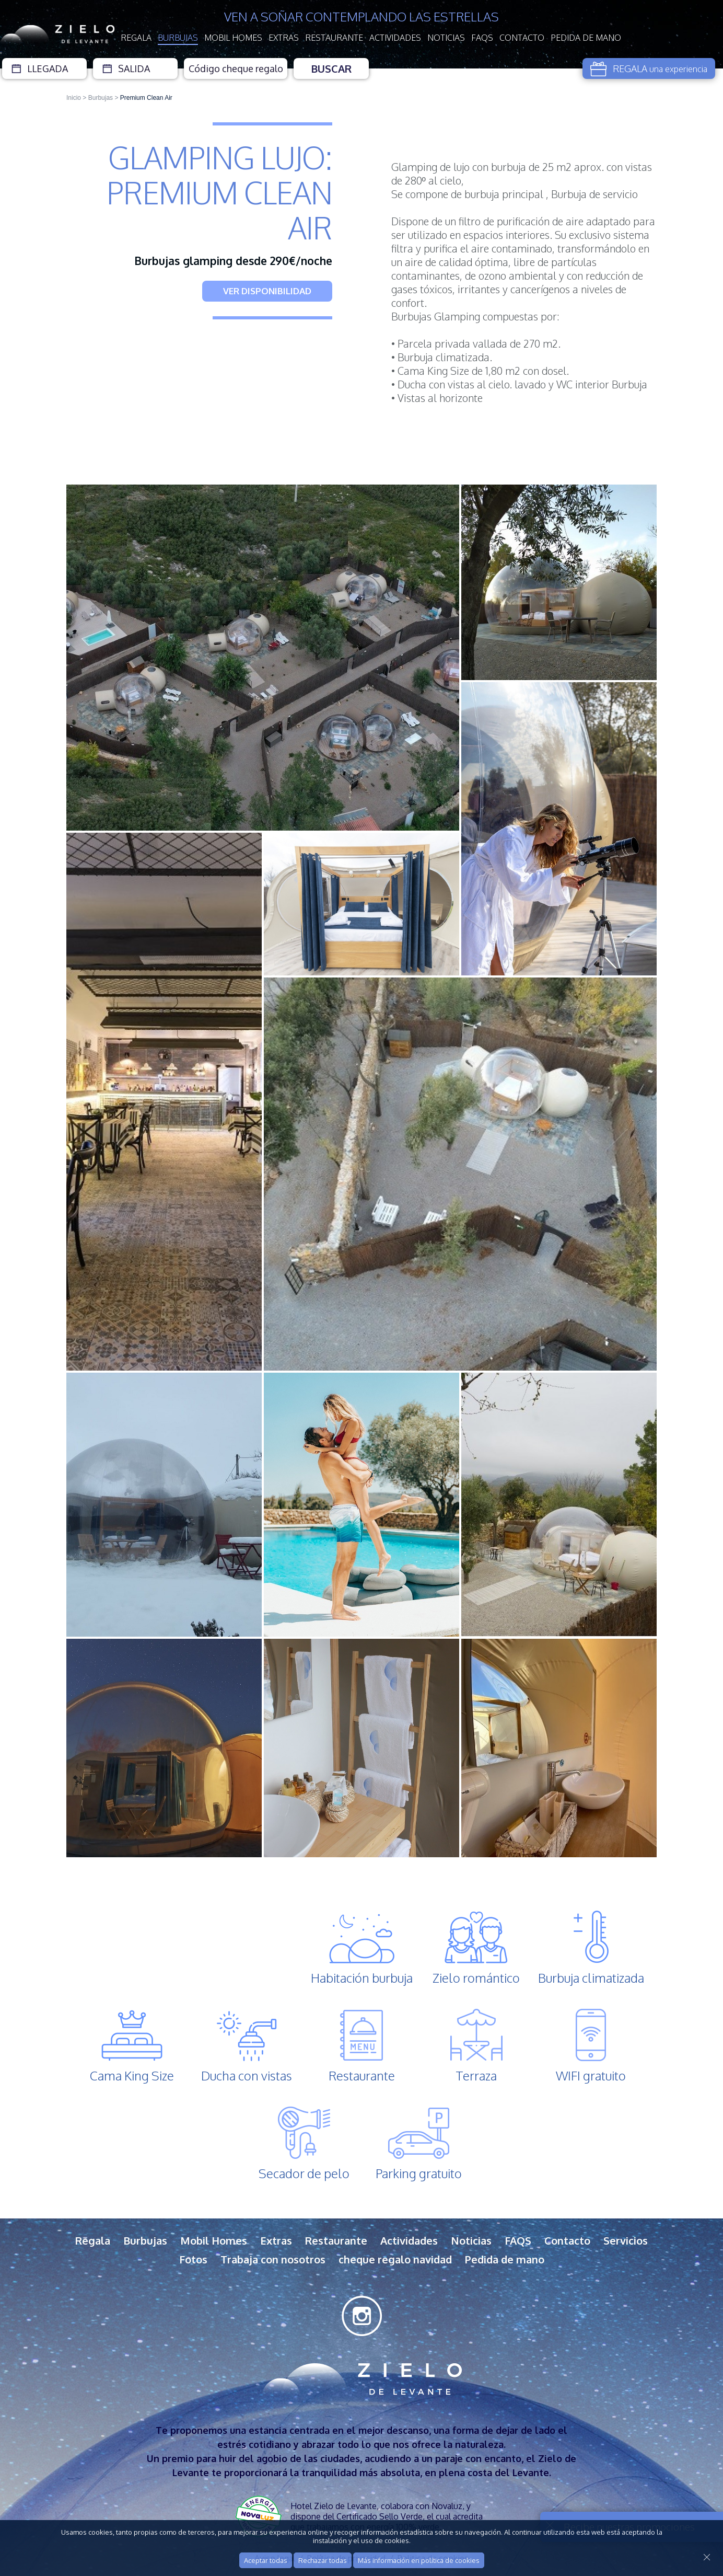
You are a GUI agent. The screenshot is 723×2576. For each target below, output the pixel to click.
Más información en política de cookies (419, 2560)
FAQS (482, 37)
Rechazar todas (322, 2560)
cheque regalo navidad (395, 2259)
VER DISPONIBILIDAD (267, 290)
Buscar (331, 68)
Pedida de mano (586, 37)
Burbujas (178, 37)
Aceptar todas (265, 2560)
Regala (136, 37)
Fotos (193, 2259)
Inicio (73, 97)
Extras (284, 37)
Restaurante (334, 37)
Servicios (625, 2240)
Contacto (521, 37)
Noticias (446, 37)
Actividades (395, 37)
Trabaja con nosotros (272, 2259)
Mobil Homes (233, 37)
